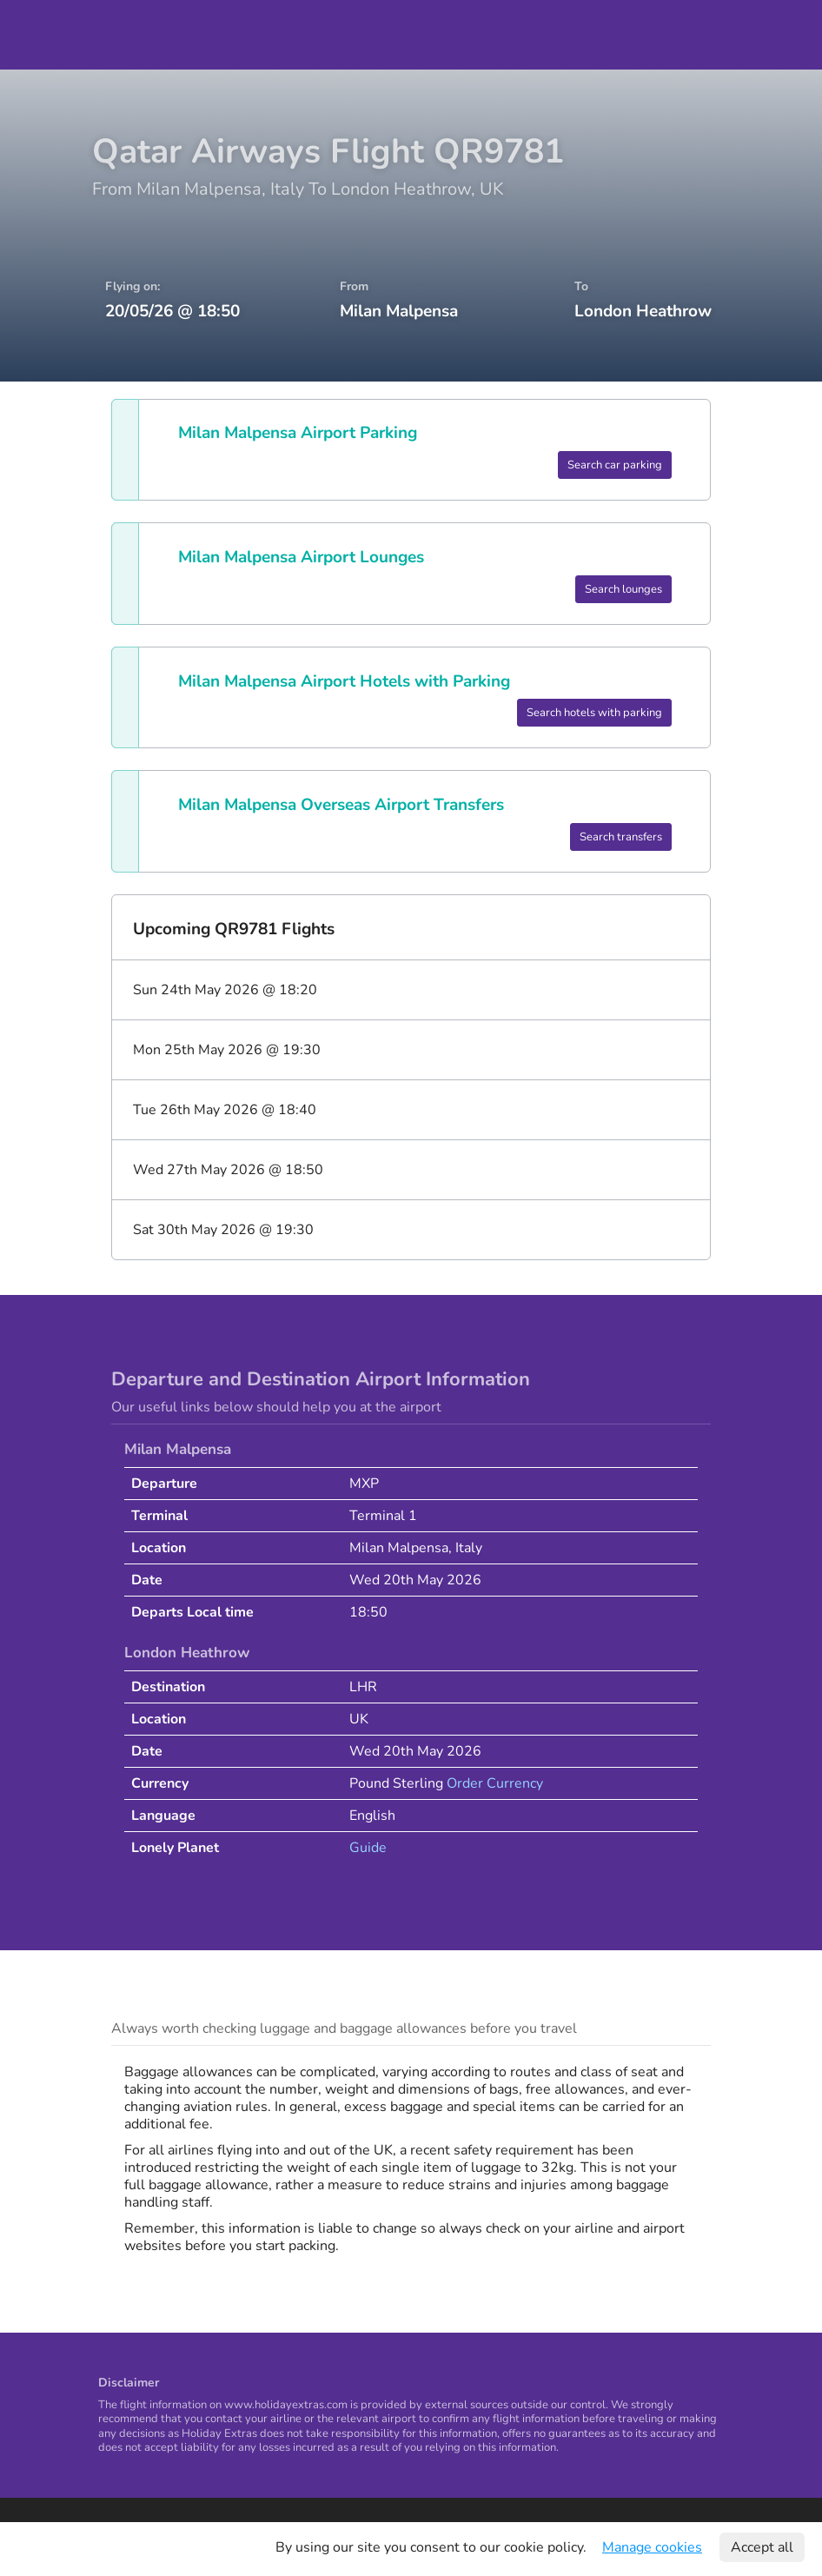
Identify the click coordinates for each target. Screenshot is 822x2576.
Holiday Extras (53, 35)
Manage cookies (652, 2547)
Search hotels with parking (594, 712)
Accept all (762, 2547)
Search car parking (614, 465)
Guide (368, 1847)
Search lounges (623, 589)
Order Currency (495, 1783)
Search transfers (621, 837)
